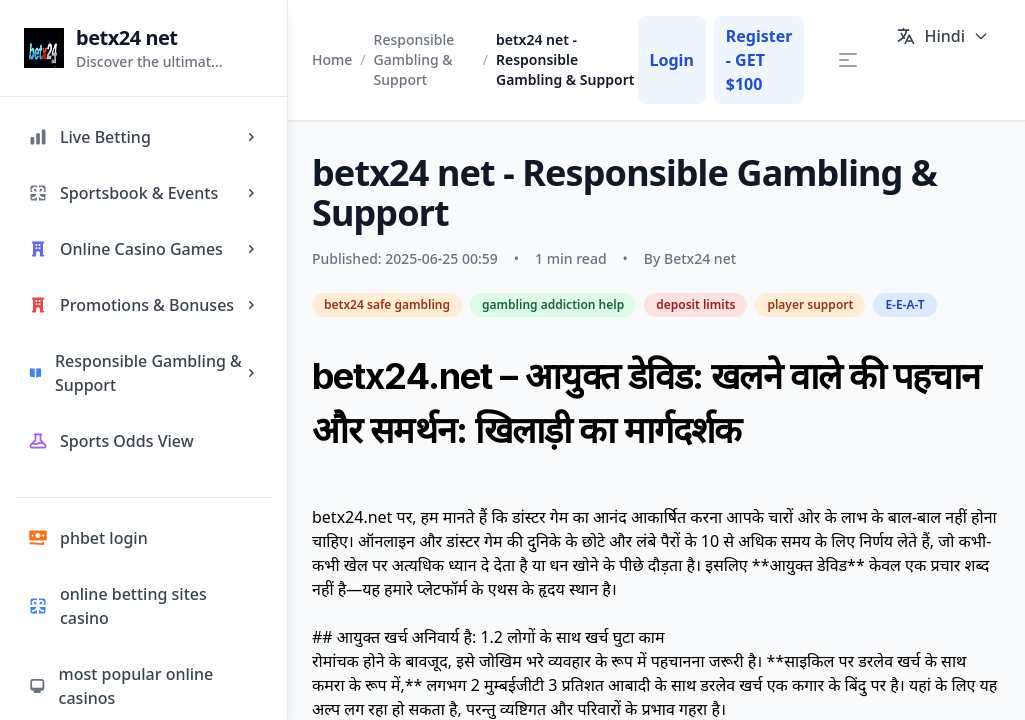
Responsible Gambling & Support (414, 59)
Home (332, 59)
